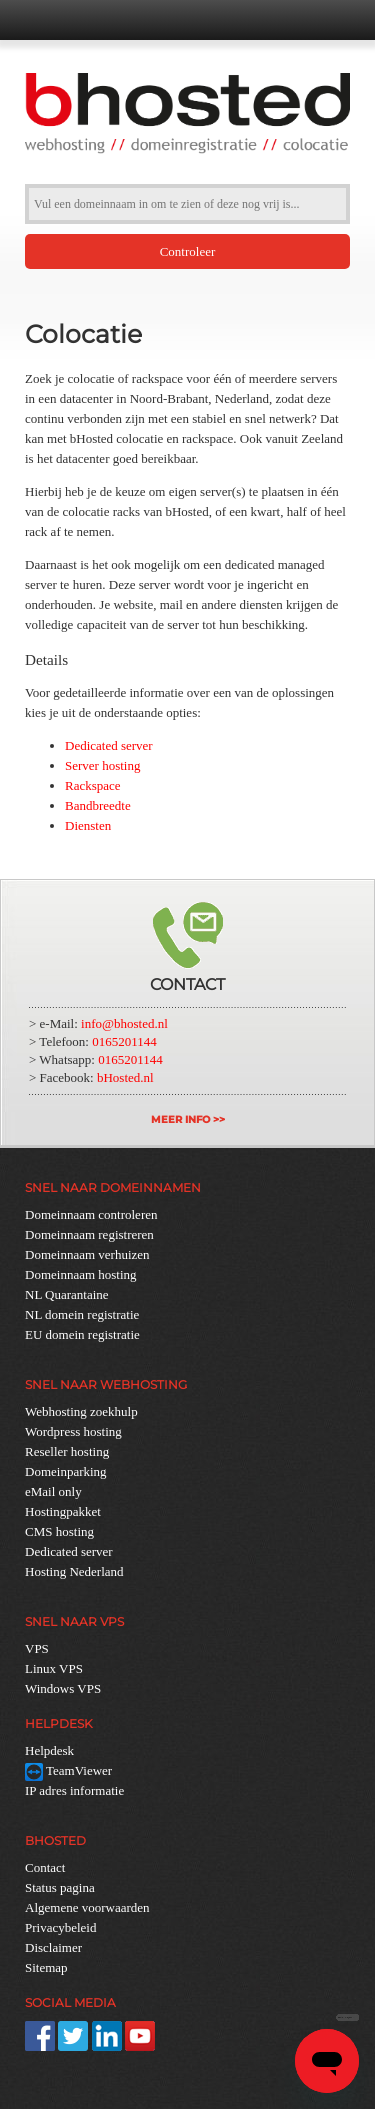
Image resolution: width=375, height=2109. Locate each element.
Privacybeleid (60, 1927)
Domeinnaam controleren (91, 1214)
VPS (37, 1648)
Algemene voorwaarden (87, 1907)
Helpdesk (49, 1750)
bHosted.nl (125, 1077)
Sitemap (46, 1967)
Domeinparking (66, 1471)
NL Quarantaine (67, 1294)
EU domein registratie (82, 1334)
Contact (45, 1867)
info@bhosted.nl (124, 1023)
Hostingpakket (63, 1511)
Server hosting (102, 765)
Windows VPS (63, 1688)
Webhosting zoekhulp (81, 1411)
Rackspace (93, 785)
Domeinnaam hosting (81, 1274)
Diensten (88, 825)
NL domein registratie (82, 1314)
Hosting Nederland (74, 1571)
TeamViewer (68, 1770)
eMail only (53, 1491)
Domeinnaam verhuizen (87, 1254)
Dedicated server (109, 745)
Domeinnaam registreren (89, 1234)
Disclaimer (53, 1947)
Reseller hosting (67, 1451)
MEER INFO (180, 1119)
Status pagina (60, 1887)
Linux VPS (54, 1668)
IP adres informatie (74, 1790)
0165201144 (124, 1041)
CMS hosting (59, 1531)
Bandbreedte (98, 805)
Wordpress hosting (73, 1431)
